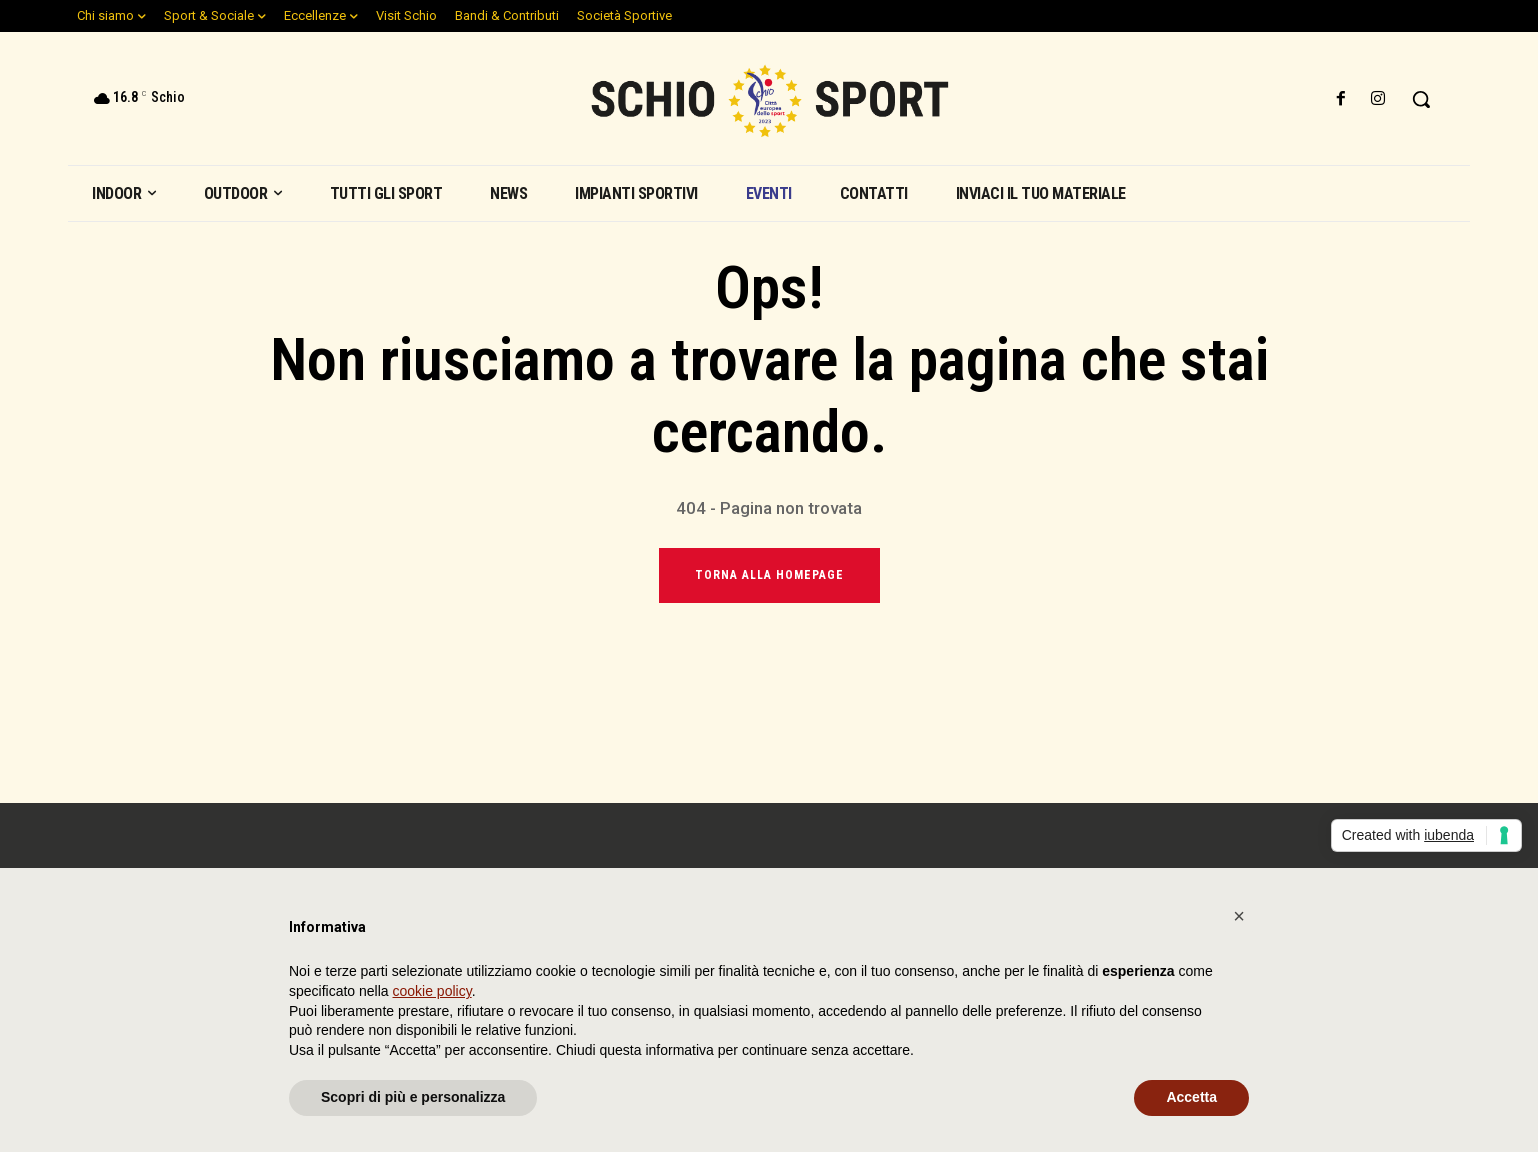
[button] (1421, 99)
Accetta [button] (1191, 1097)
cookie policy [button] (432, 991)
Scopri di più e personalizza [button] (413, 1097)
